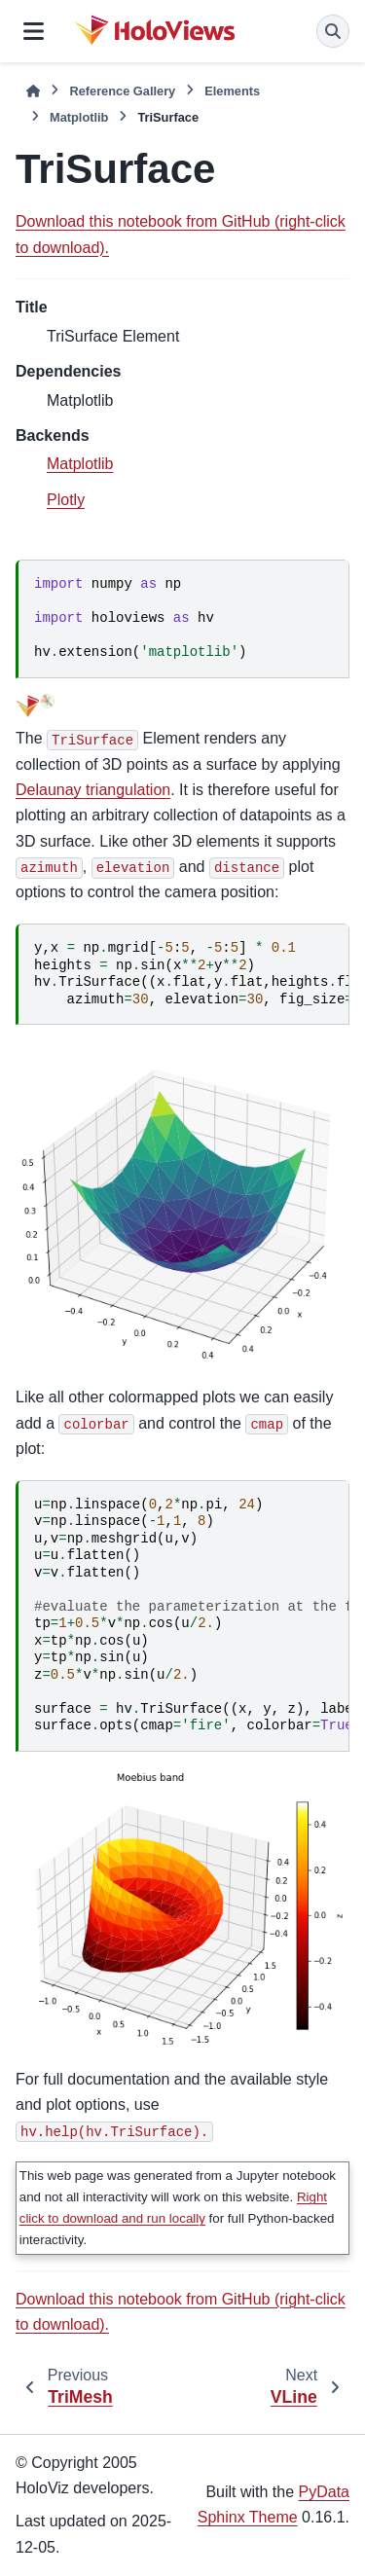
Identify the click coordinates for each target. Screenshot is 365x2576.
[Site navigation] (34, 31)
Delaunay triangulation (93, 789)
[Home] (33, 91)
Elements (232, 91)
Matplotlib (79, 117)
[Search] (332, 31)
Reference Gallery (122, 91)
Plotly (66, 499)
